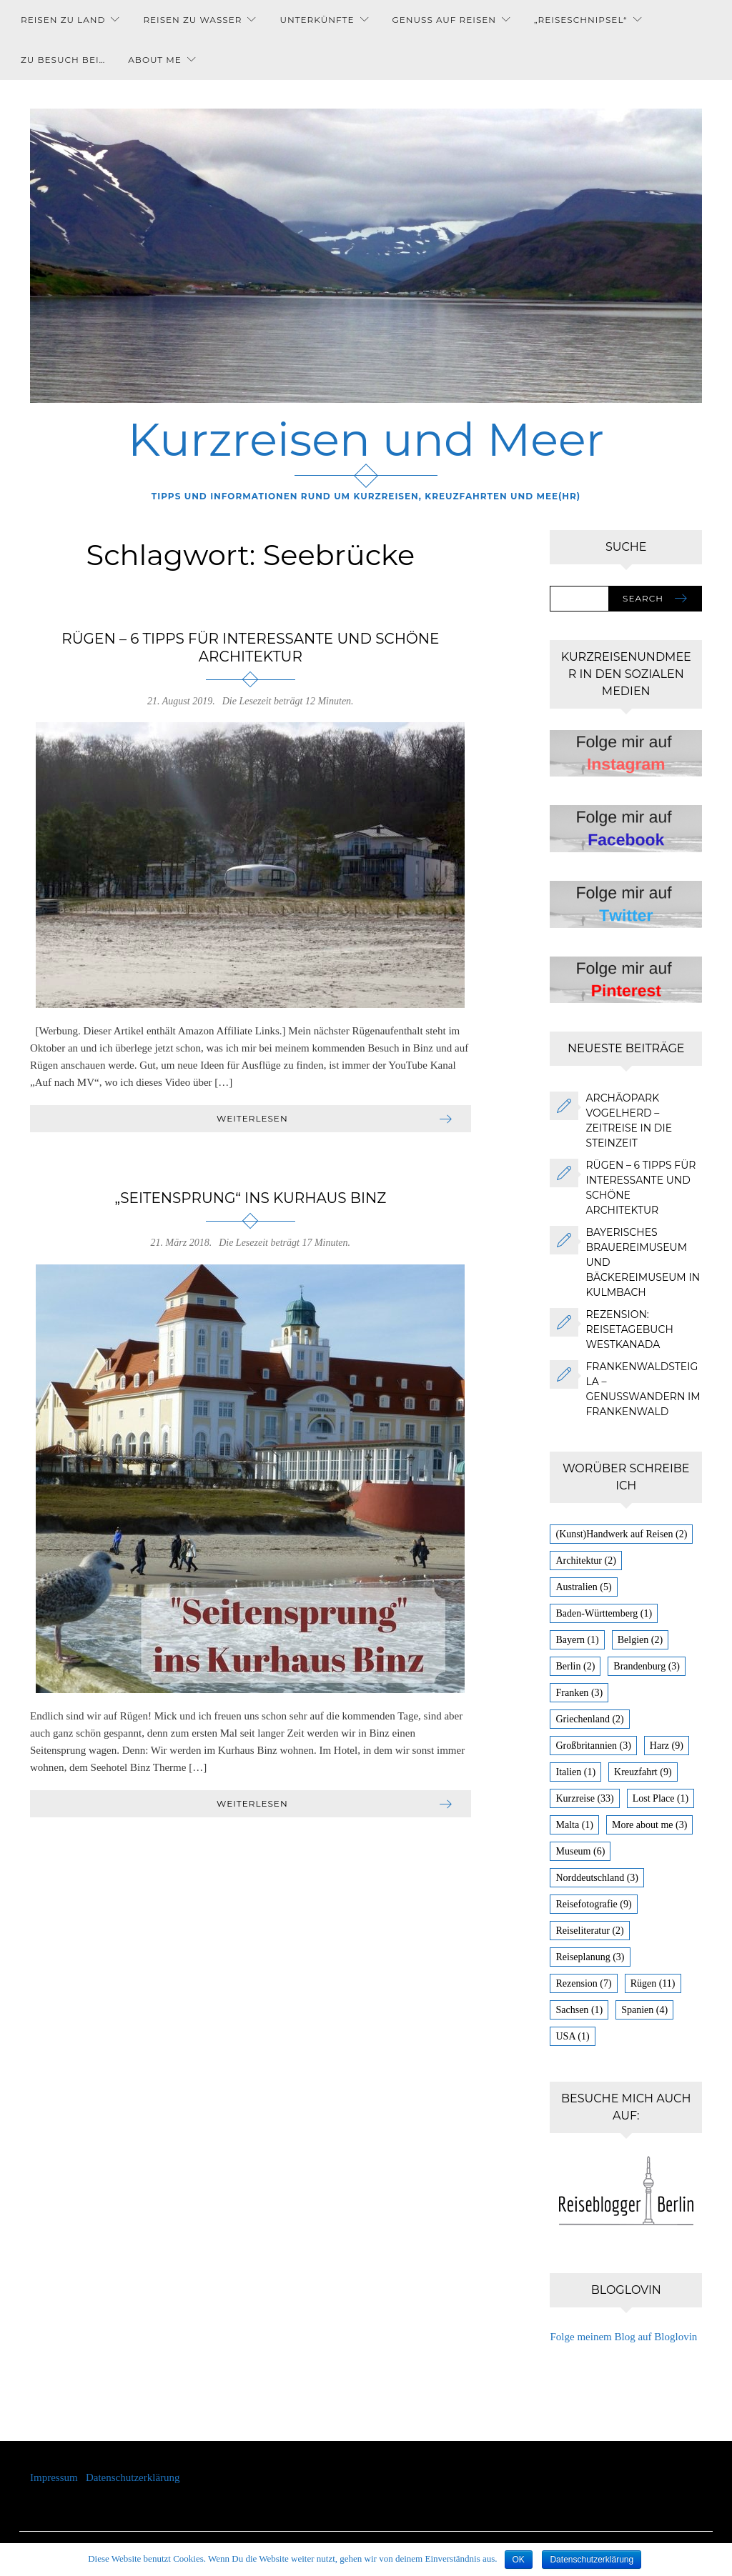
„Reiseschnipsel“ (581, 19)
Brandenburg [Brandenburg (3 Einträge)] (646, 1666)
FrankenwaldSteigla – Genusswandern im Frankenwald (642, 1389)
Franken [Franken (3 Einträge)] (579, 1692)
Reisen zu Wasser (192, 19)
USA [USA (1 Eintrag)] (572, 2036)
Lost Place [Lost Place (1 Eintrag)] (661, 1798)
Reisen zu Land (63, 19)
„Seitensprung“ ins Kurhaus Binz (250, 1198)
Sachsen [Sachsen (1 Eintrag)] (579, 2010)
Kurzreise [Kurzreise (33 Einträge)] (584, 1798)
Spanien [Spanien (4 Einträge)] (644, 2010)
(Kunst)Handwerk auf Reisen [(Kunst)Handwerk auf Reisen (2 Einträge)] (621, 1534)
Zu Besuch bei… (63, 59)
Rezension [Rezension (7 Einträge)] (583, 1983)
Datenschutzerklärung (133, 2477)
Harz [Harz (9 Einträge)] (666, 1745)
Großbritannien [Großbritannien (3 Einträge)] (592, 1745)
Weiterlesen (252, 1118)
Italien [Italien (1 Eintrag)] (575, 1772)
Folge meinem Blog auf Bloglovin (623, 2336)
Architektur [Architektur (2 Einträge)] (585, 1560)
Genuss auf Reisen (444, 19)
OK (519, 2560)
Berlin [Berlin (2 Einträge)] (575, 1666)
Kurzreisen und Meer (366, 439)
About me (155, 59)
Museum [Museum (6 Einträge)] (580, 1851)
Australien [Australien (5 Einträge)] (583, 1587)
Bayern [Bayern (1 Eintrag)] (576, 1639)
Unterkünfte (317, 19)
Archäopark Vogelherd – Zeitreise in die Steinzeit (628, 1120)
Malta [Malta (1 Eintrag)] (574, 1824)
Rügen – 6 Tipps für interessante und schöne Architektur (250, 647)
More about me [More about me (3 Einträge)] (649, 1824)
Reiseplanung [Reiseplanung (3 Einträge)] (589, 1957)
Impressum (58, 2477)
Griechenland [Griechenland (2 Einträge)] (589, 1719)
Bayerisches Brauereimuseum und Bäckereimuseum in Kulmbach (642, 1262)
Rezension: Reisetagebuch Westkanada (629, 1329)
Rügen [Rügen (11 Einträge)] (653, 1983)
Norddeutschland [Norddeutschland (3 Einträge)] (596, 1877)
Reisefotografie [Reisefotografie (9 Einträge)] (593, 1904)
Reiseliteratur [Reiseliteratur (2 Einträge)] (589, 1930)
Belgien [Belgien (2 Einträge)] (640, 1639)
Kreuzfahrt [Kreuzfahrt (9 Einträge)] (642, 1772)
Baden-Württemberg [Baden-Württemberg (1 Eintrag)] (603, 1613)
